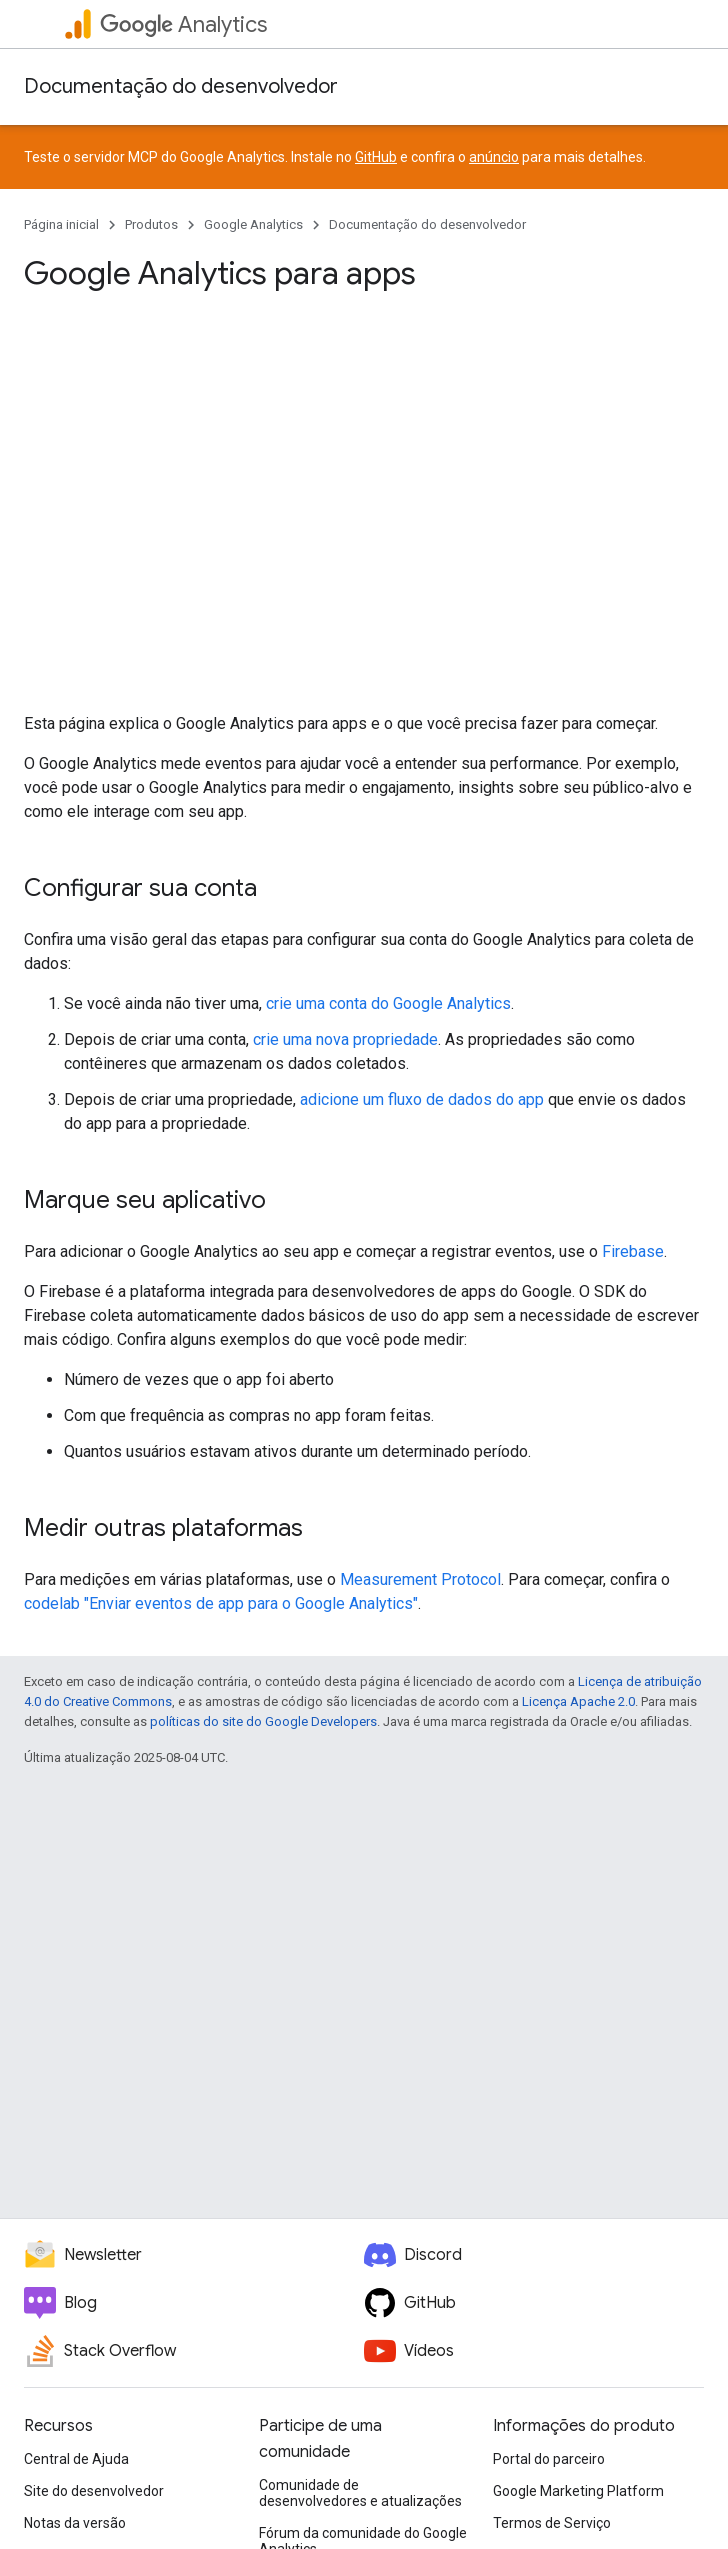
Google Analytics (253, 224)
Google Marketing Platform (578, 2491)
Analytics (183, 24)
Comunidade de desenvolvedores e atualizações (360, 2493)
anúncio (494, 157)
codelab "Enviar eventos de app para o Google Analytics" (221, 1603)
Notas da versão (75, 2523)
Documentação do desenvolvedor (181, 86)
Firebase (633, 1251)
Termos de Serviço (552, 2523)
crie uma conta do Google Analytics (388, 1003)
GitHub (376, 157)
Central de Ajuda (76, 2459)
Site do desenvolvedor (94, 2491)
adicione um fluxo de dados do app (422, 1099)
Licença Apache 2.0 (578, 1701)
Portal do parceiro (549, 2459)
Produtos (151, 224)
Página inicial (61, 224)
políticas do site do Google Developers (263, 1721)
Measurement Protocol (420, 1579)
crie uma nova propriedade (345, 1039)
